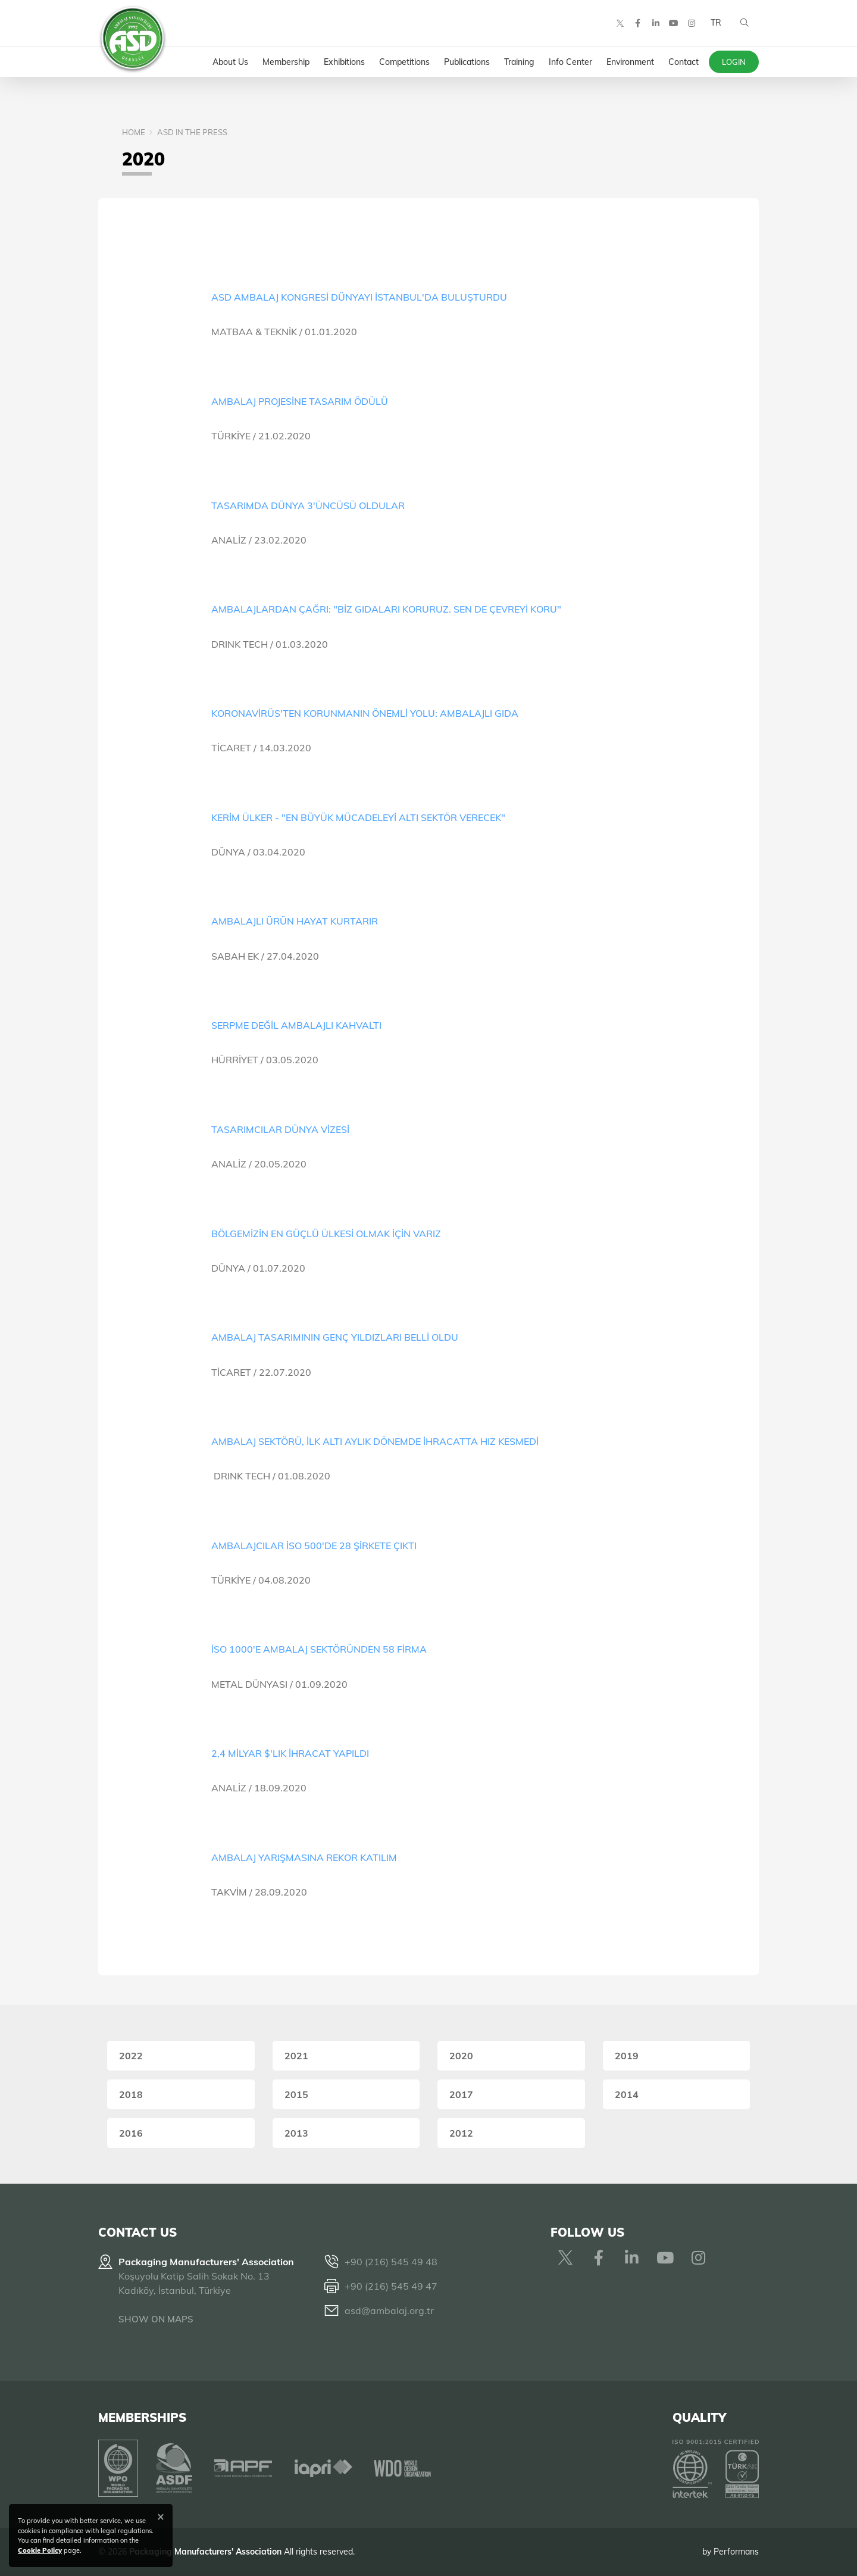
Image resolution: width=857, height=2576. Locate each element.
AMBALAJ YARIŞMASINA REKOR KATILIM (304, 1857)
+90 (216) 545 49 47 (391, 2286)
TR (716, 23)
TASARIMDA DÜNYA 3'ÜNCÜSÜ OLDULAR (308, 505)
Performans (736, 2551)
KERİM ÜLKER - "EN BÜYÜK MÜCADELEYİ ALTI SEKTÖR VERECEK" (358, 817)
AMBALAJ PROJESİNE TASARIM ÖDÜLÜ (299, 401)
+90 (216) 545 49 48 (391, 2262)
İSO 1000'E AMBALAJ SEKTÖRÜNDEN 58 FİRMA (319, 1649)
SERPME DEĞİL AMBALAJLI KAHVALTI (296, 1025)
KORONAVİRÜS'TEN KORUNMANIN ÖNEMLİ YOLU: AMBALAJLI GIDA (364, 713)
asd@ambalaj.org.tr (389, 2310)
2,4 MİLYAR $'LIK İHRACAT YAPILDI (290, 1753)
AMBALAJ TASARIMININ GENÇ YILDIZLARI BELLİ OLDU (334, 1337)
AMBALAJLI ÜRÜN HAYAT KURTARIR (294, 921)
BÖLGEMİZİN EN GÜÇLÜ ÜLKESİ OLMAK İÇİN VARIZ (326, 1233)
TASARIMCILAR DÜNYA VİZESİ (280, 1129)
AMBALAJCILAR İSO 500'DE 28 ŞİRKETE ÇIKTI (314, 1545)
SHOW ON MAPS (155, 2319)
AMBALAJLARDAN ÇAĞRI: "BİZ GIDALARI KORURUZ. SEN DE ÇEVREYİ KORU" (386, 609)
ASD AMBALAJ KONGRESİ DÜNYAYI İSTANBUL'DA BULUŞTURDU (359, 297)
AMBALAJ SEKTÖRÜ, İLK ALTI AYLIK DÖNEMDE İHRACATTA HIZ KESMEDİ (375, 1441)
